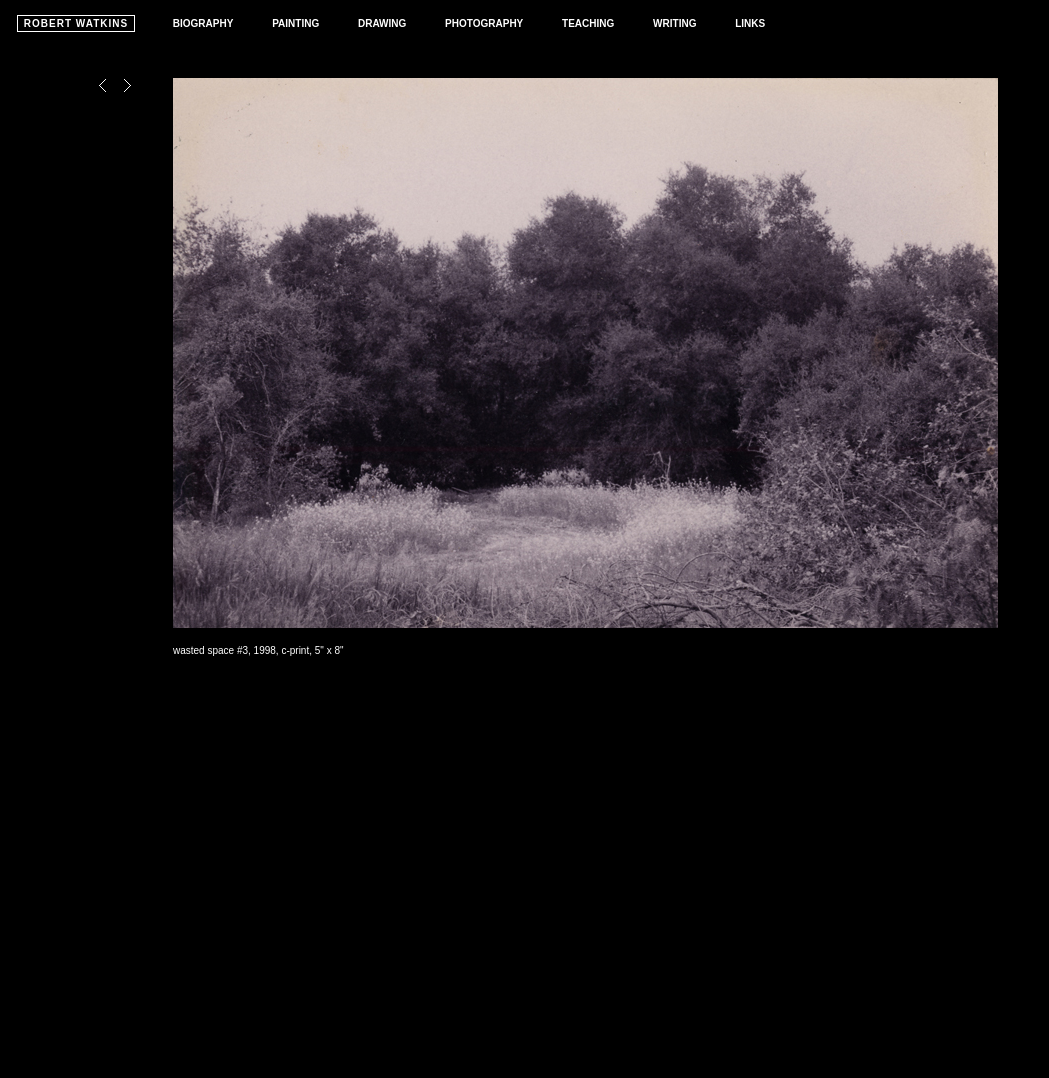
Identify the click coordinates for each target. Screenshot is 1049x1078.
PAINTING (295, 23)
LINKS (750, 23)
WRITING (674, 23)
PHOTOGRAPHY (484, 23)
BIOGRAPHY (203, 23)
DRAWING (382, 23)
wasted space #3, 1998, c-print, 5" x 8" (258, 650)
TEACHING (588, 23)
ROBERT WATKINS (76, 23)
